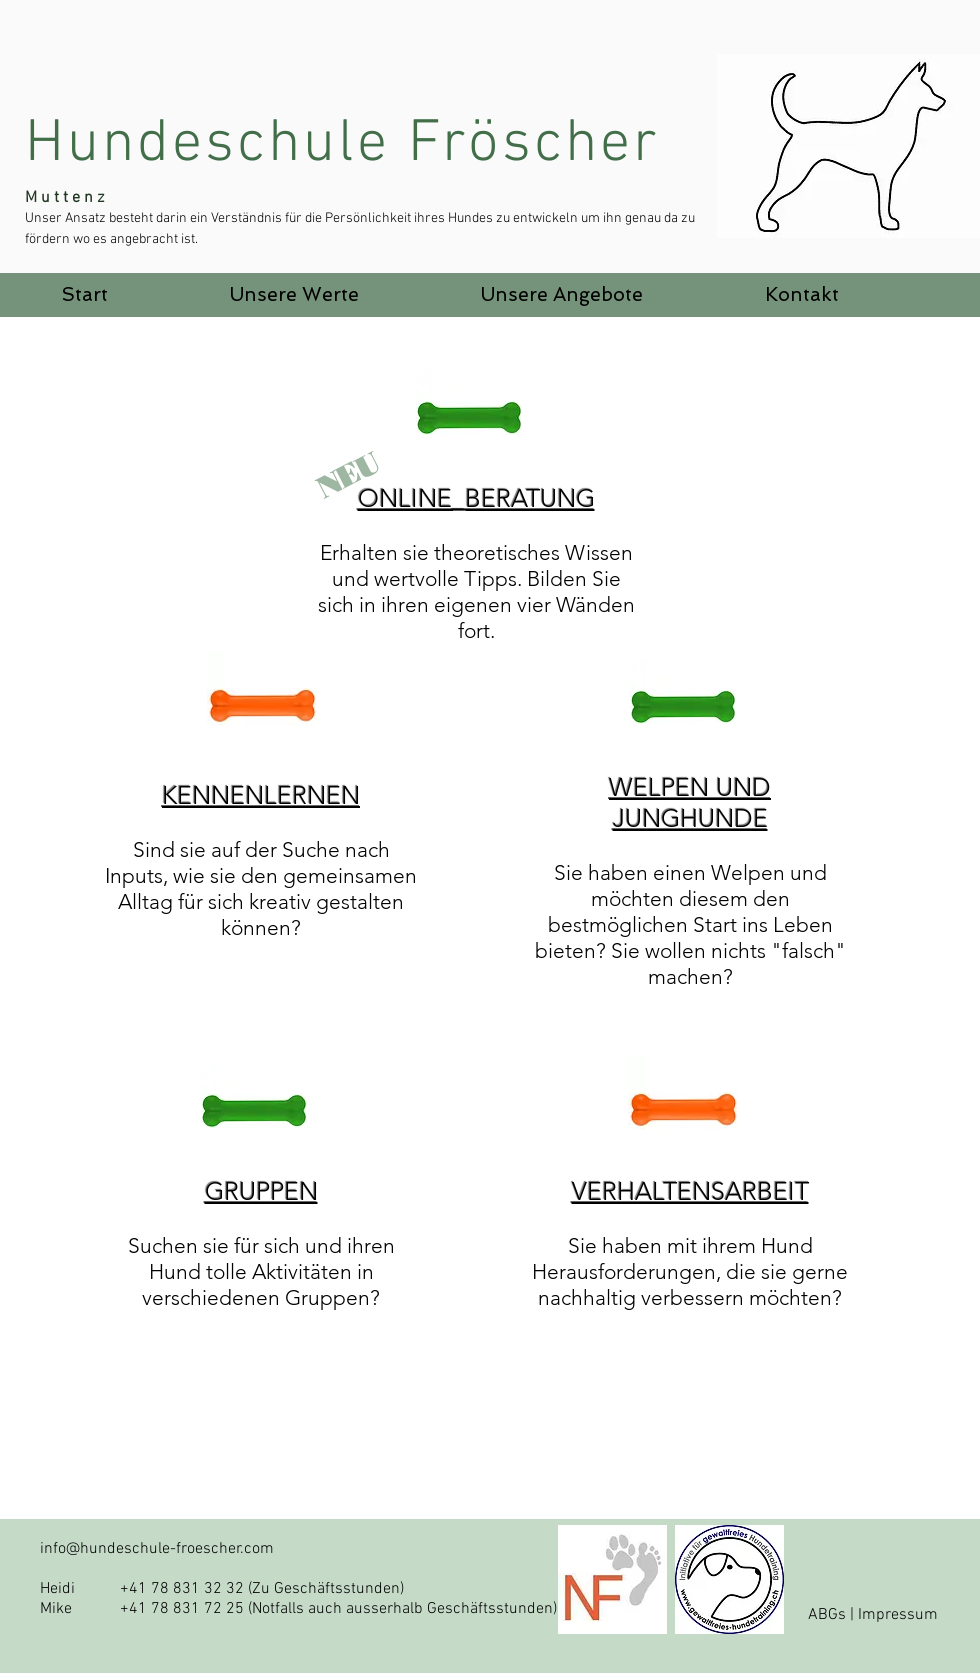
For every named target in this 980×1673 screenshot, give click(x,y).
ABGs (827, 1615)
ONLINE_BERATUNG (476, 498)
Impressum (898, 1615)
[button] (294, 295)
